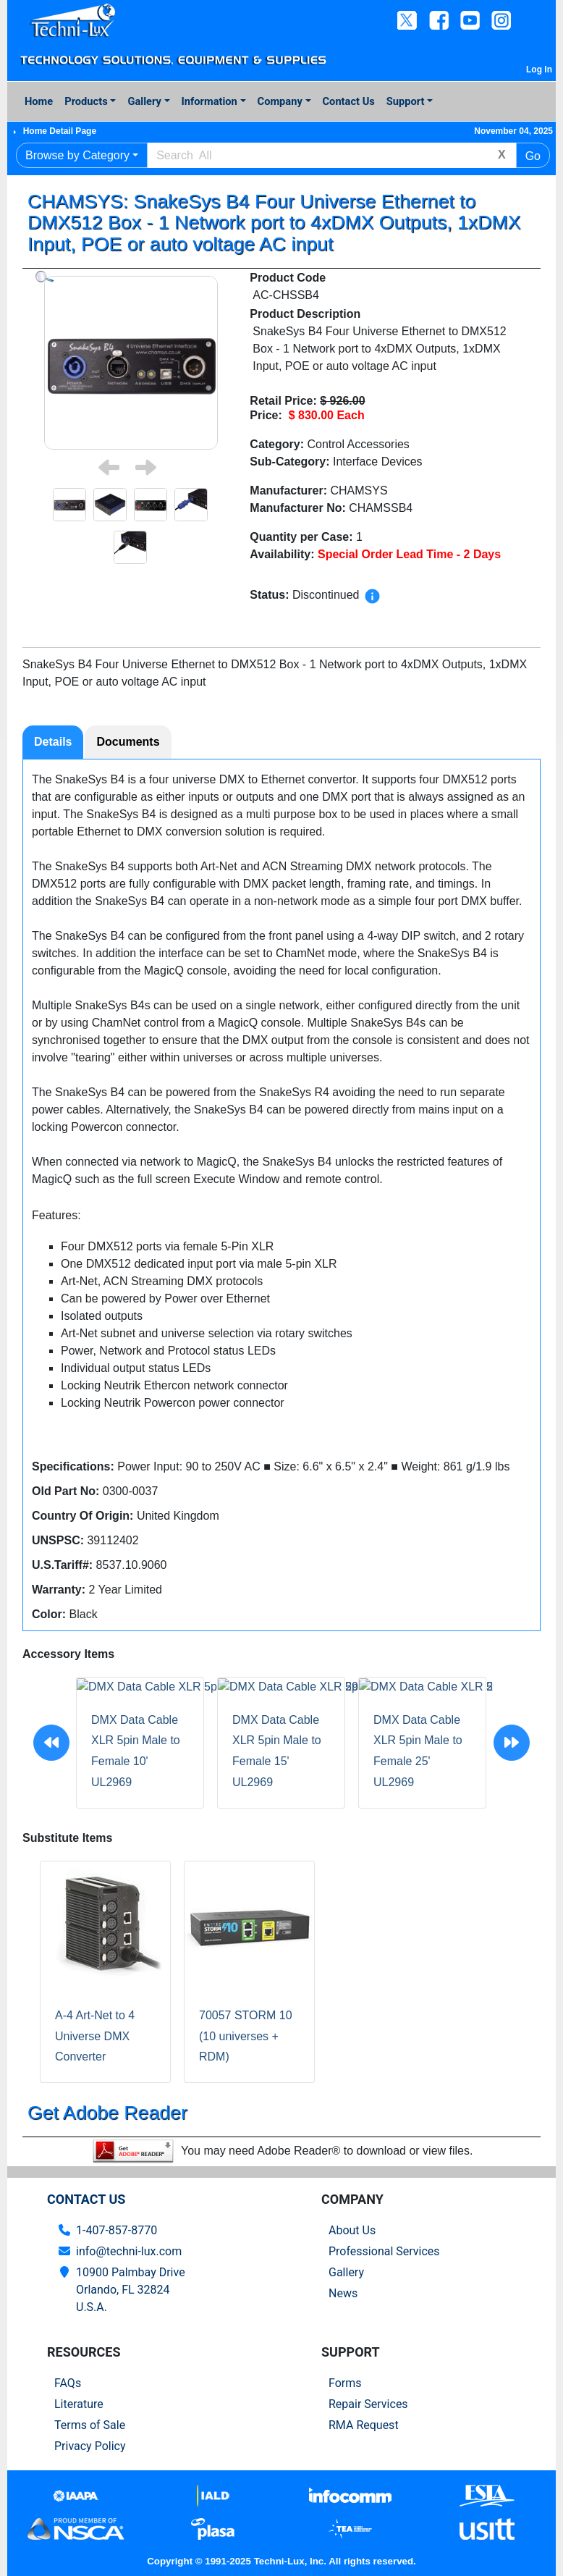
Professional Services (384, 2251)
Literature (78, 2404)
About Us (352, 2230)
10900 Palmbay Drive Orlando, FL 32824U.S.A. (130, 2289)
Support (405, 101)
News (343, 2293)
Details (53, 742)
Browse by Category (77, 155)
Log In (539, 69)
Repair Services (368, 2404)
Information (209, 101)
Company (280, 101)
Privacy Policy (90, 2446)
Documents (127, 742)
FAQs (67, 2383)
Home (39, 101)
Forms (345, 2383)
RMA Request (364, 2425)
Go (533, 156)
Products (85, 101)
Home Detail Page (59, 131)
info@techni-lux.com (129, 2251)
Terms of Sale (89, 2425)
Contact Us (349, 101)
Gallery (144, 101)
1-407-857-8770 (116, 2230)
